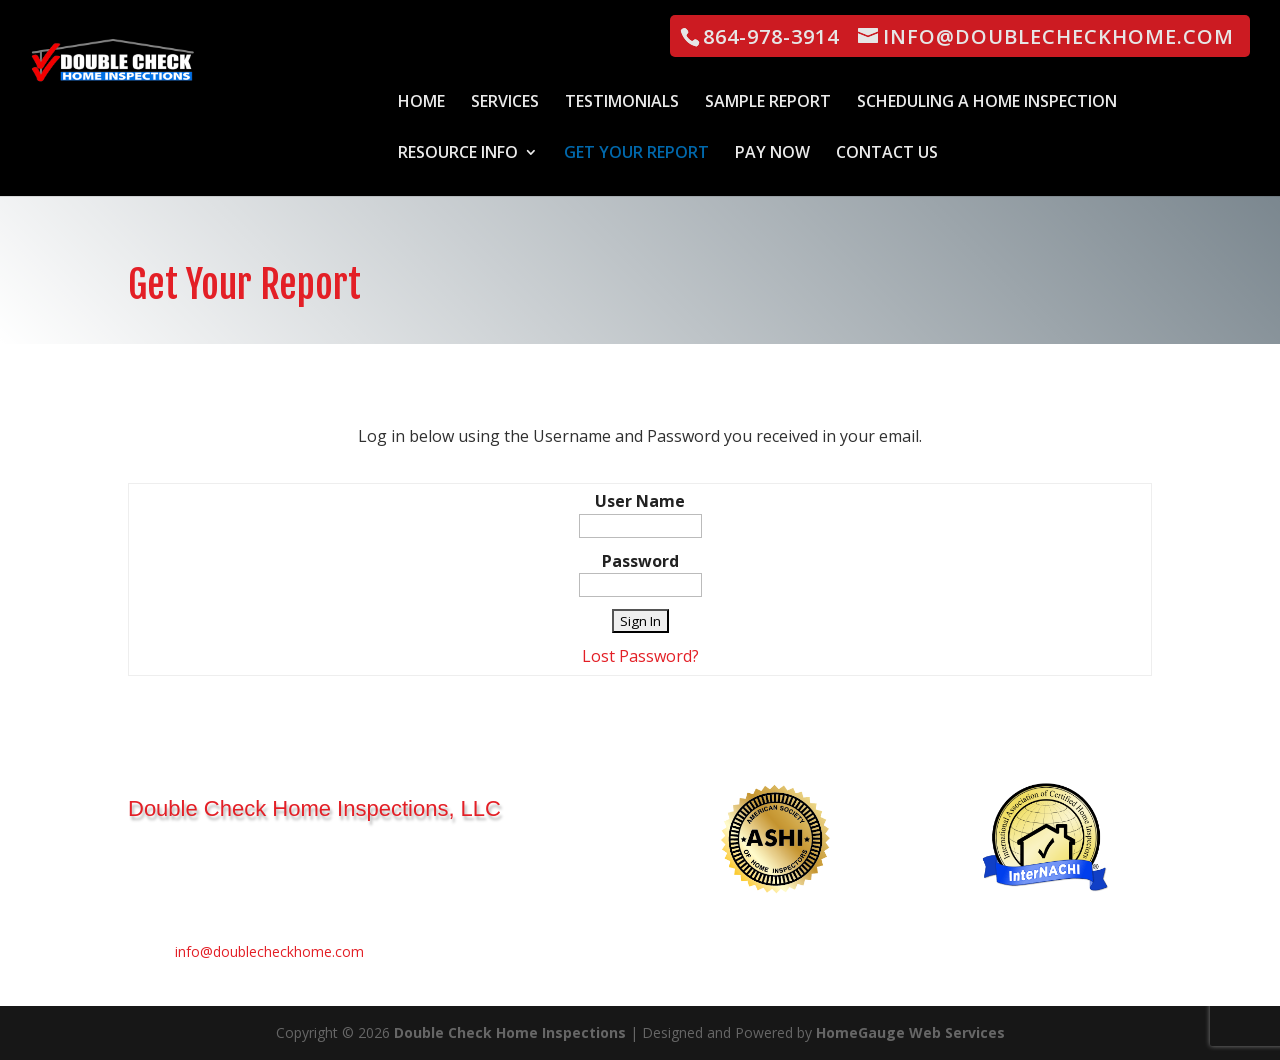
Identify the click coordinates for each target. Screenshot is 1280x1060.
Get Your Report (636, 154)
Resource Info (458, 154)
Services (505, 103)
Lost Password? (640, 656)
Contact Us (887, 154)
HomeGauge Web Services (910, 1032)
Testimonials (622, 103)
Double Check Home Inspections (510, 1032)
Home (421, 103)
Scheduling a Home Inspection (987, 103)
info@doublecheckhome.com (269, 951)
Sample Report (768, 103)
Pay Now (772, 154)
